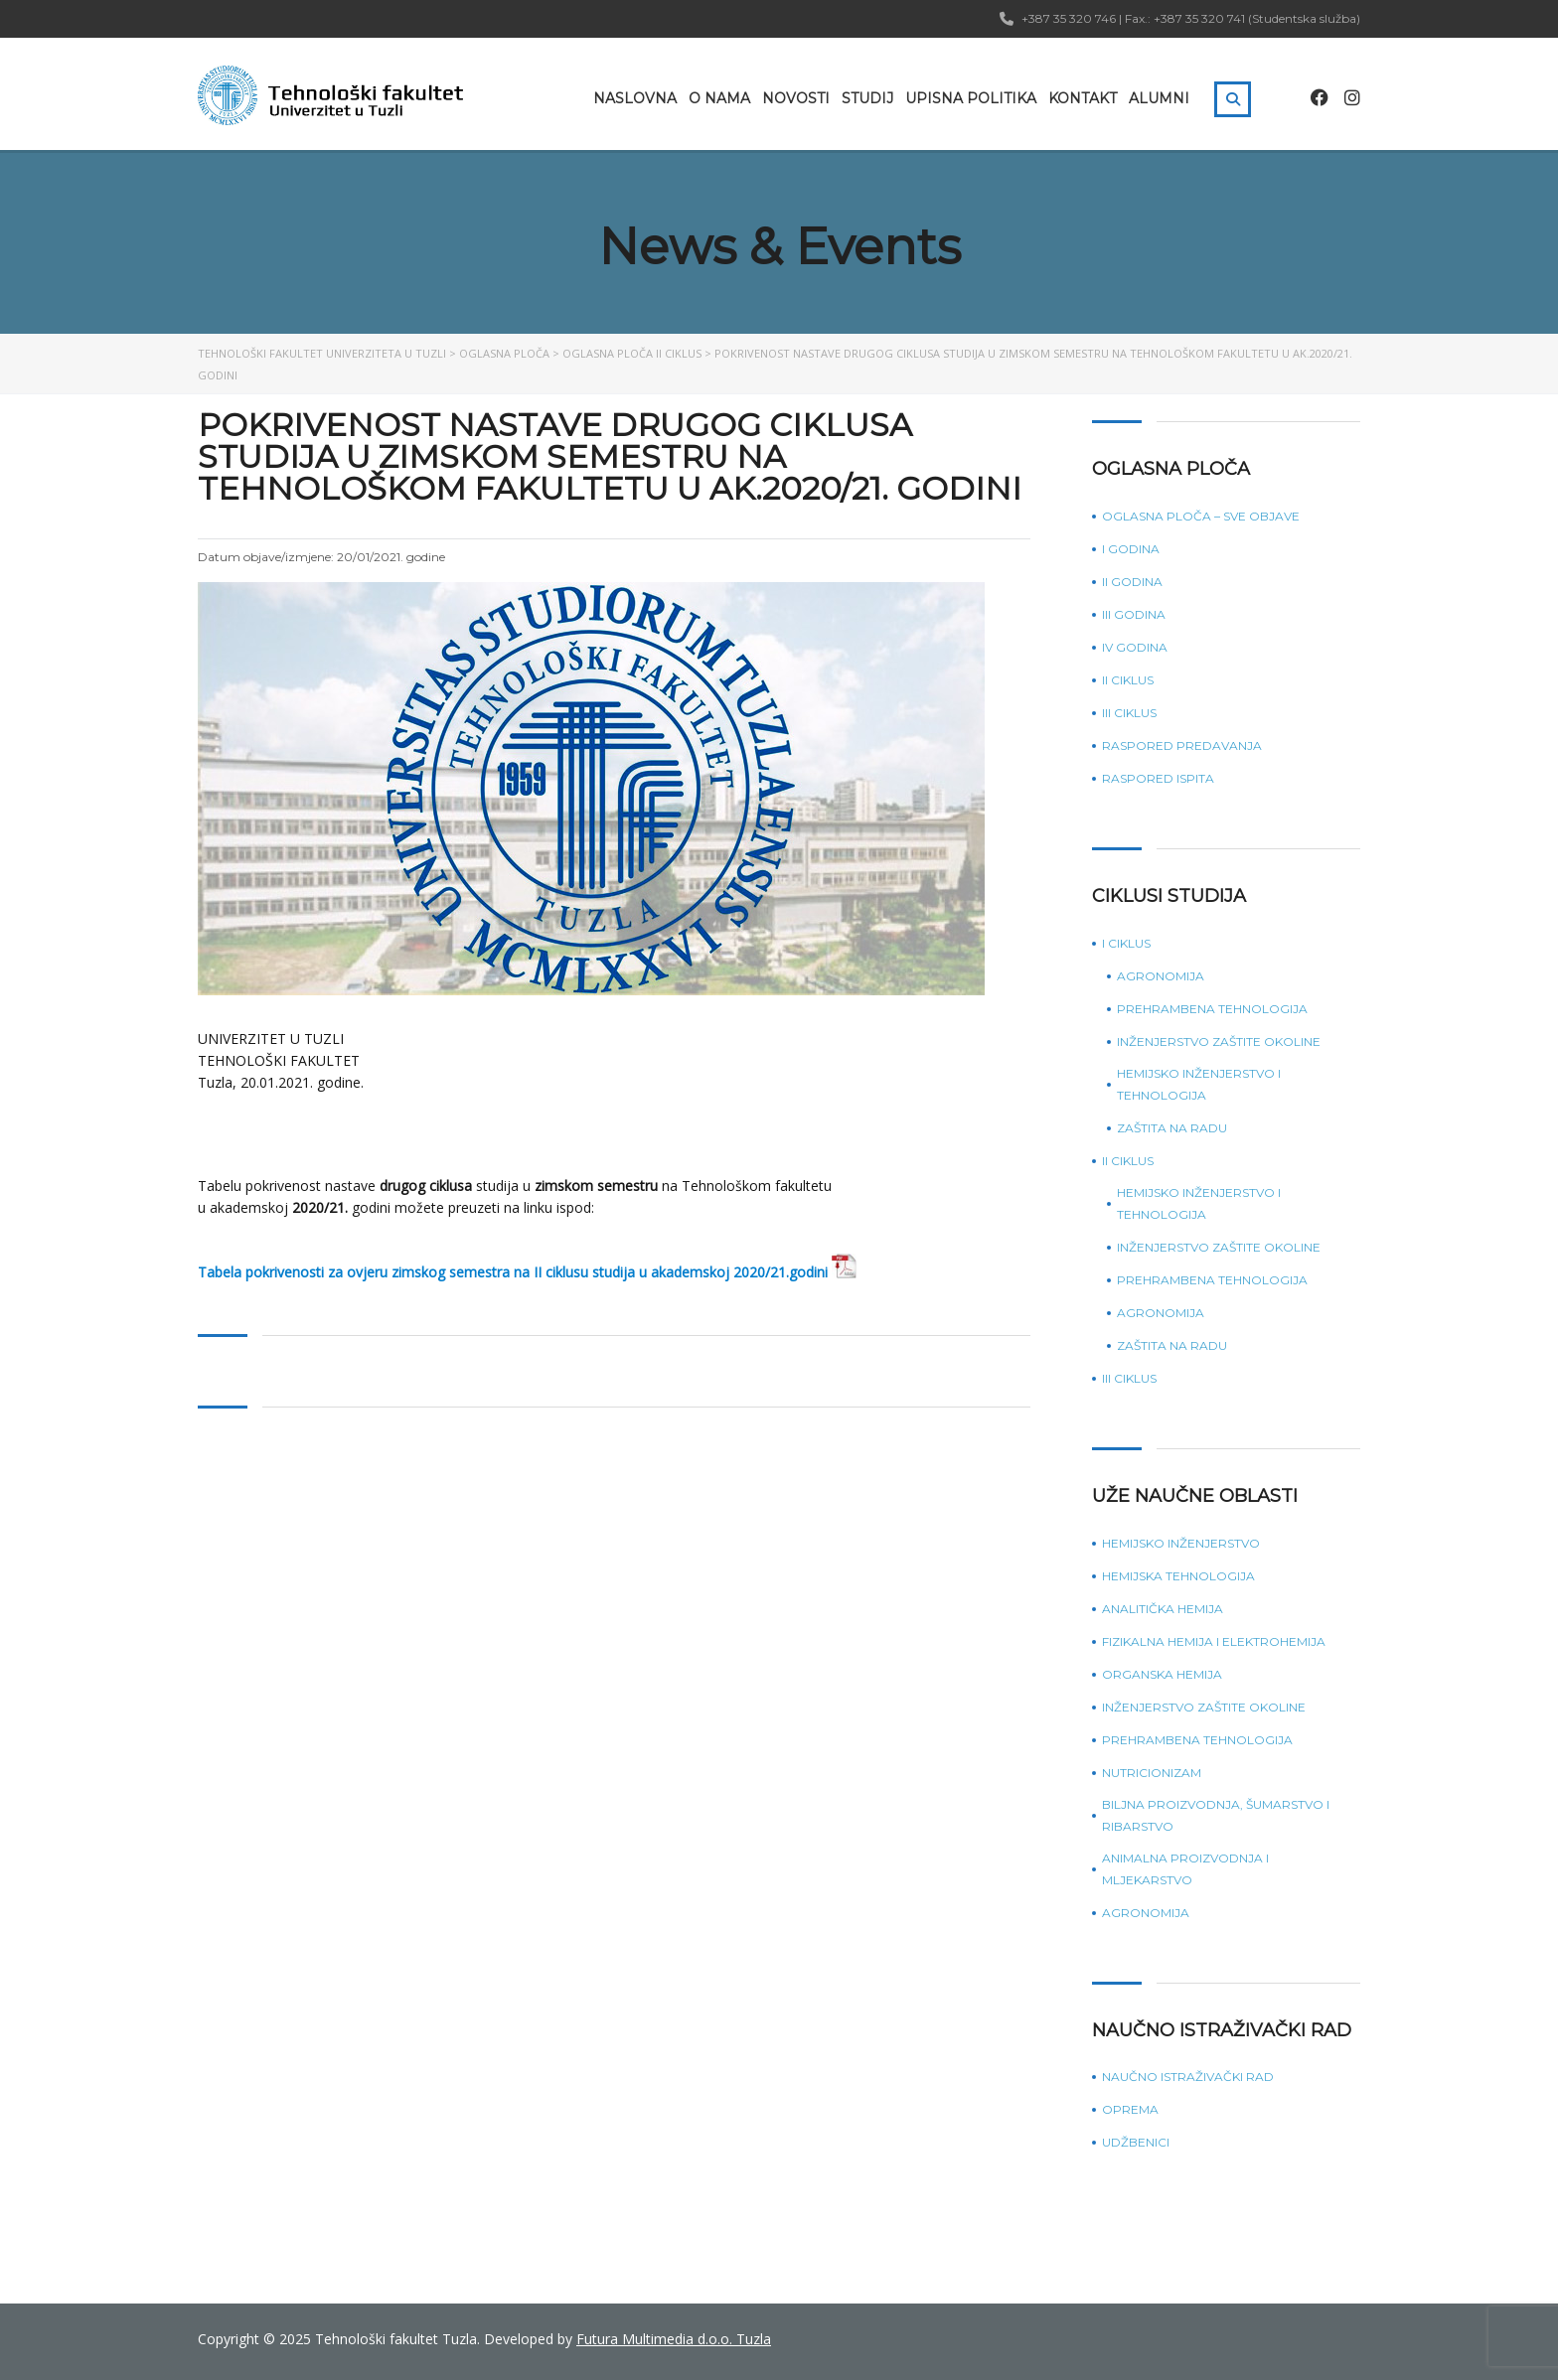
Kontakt (1082, 98)
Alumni (1159, 98)
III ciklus (1129, 712)
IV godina (1135, 647)
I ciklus (1126, 943)
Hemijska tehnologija (1178, 1575)
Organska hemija (1162, 1674)
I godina (1131, 548)
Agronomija (1160, 975)
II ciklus (1128, 679)
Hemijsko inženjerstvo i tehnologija (1199, 1084)
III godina (1134, 614)
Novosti (796, 98)
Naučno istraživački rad (1188, 2076)
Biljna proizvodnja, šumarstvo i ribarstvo (1215, 1815)
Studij (867, 98)
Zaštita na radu (1172, 1127)
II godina (1132, 581)
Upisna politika (970, 98)
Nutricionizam (1151, 1772)
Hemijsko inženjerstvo (1181, 1543)
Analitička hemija (1162, 1608)
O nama (719, 98)
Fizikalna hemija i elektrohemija (1213, 1641)
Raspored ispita (1158, 778)
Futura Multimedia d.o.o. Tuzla (673, 2338)
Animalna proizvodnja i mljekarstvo (1185, 1869)
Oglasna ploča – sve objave (1201, 516)
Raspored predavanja (1182, 745)
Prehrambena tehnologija (1212, 1008)
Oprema (1130, 2109)
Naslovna (635, 98)
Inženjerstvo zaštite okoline (1219, 1041)
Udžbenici (1135, 2142)
